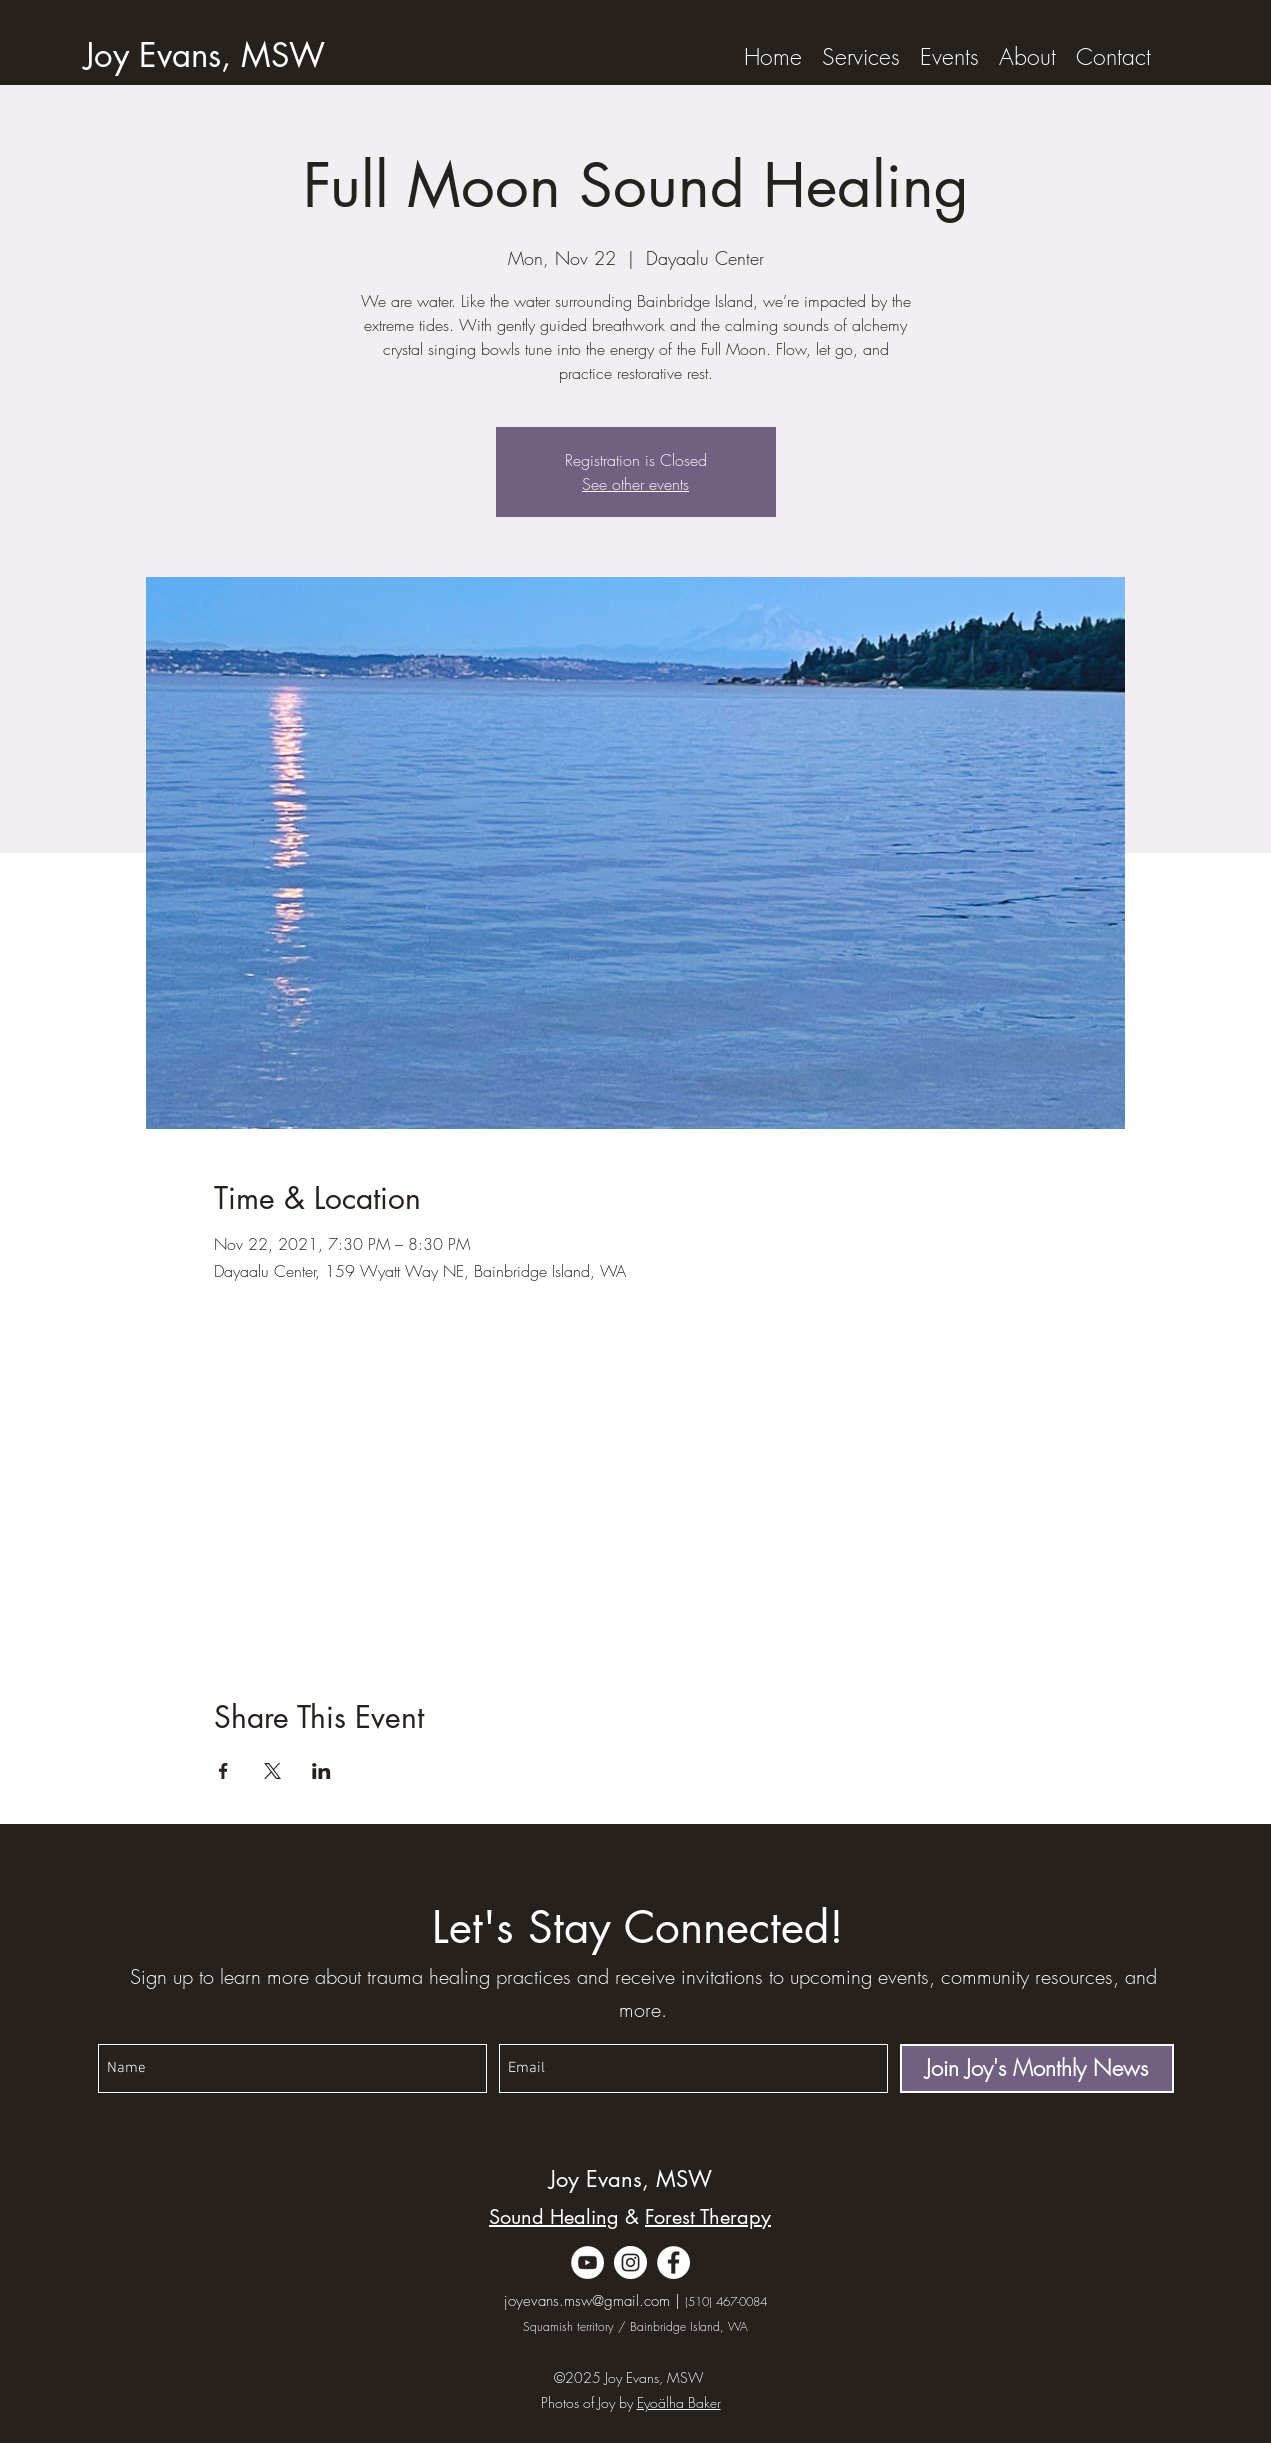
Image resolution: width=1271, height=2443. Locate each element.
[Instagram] (630, 2262)
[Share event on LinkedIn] (321, 1771)
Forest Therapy (708, 2217)
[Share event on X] (272, 1771)
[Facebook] (673, 2262)
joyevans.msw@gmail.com (587, 2301)
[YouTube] (587, 2262)
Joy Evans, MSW (630, 2179)
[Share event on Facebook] (223, 1771)
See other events (635, 484)
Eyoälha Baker (679, 2402)
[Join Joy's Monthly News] (1037, 2068)
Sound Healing (554, 2217)
